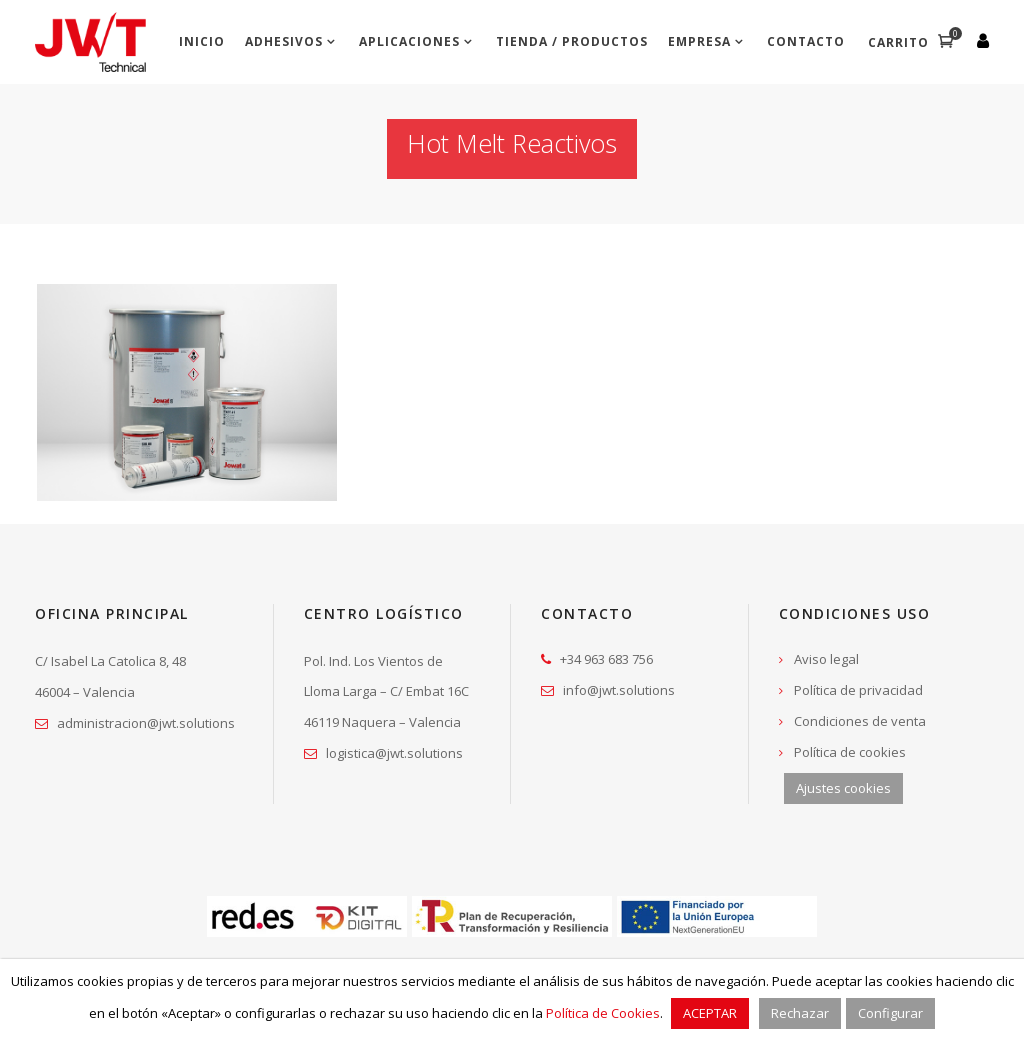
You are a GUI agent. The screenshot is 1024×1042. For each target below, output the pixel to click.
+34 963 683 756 (606, 659)
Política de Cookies (603, 1013)
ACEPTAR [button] (710, 1013)
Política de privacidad (858, 690)
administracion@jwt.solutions (146, 723)
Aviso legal (826, 659)
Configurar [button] (890, 1013)
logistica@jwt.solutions (394, 753)
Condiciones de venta (860, 721)
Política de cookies (850, 752)
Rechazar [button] (800, 1013)
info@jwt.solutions (619, 690)
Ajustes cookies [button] (843, 788)
